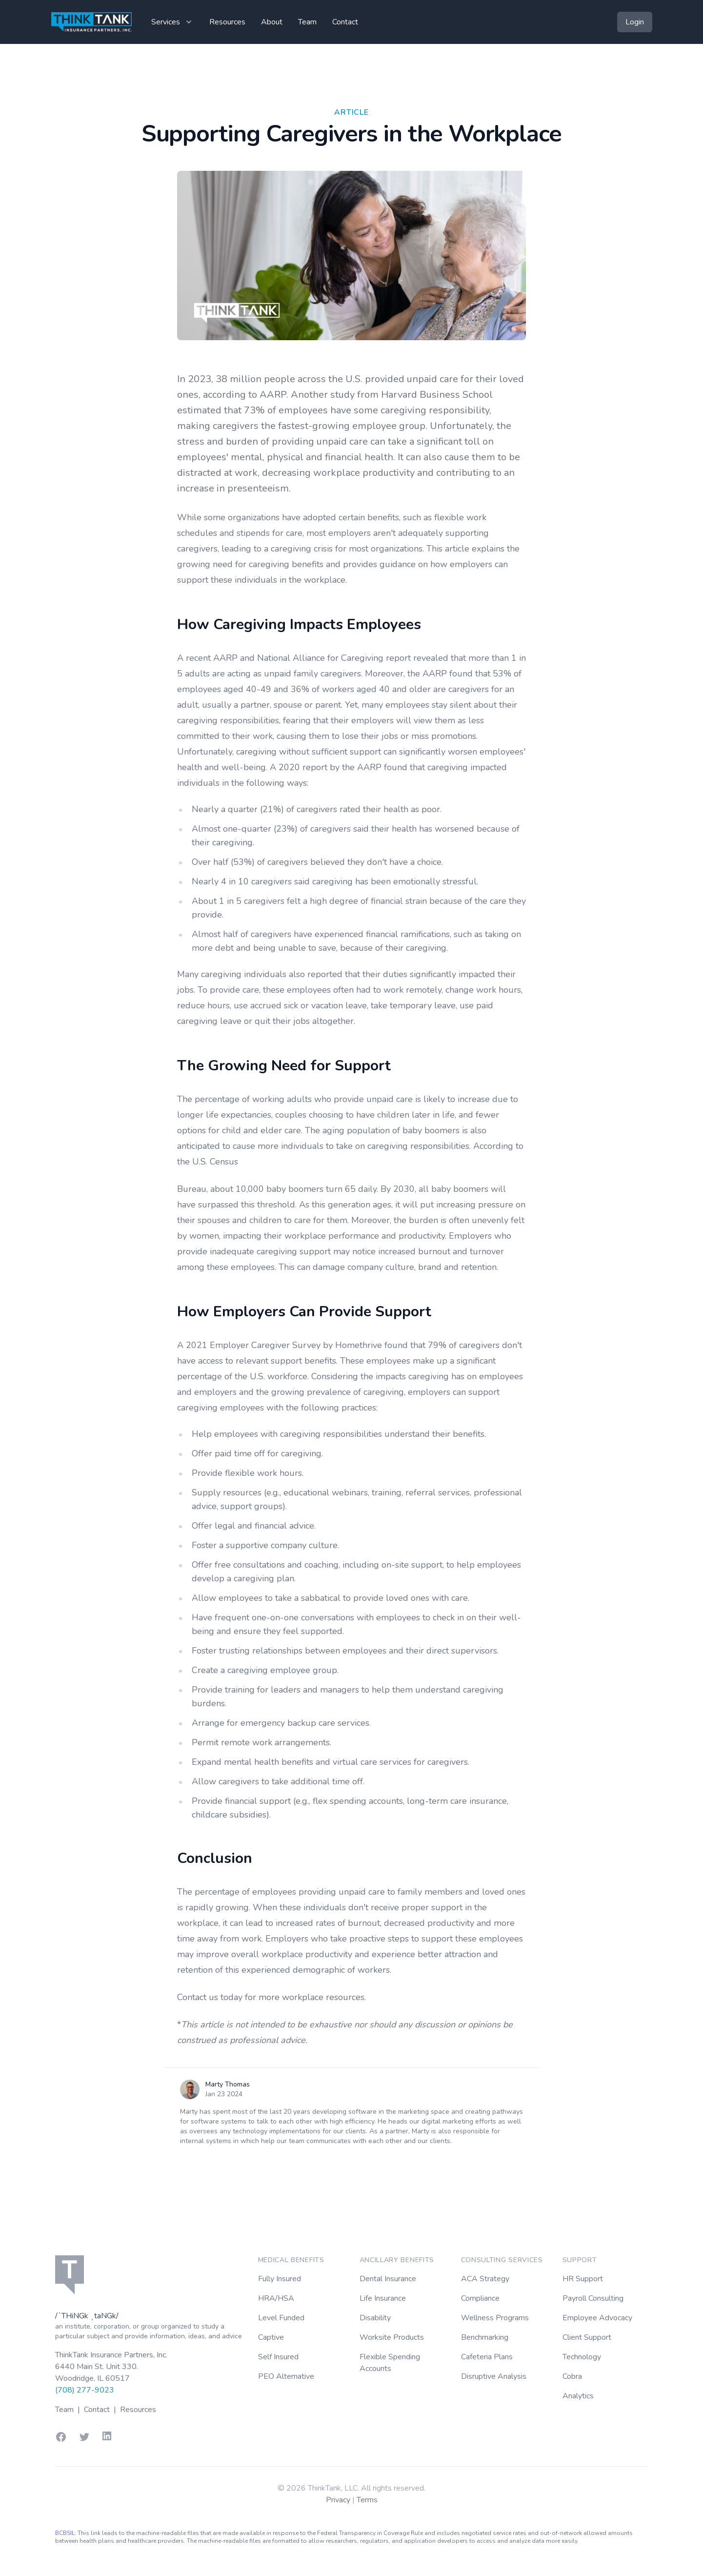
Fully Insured (279, 2278)
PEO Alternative (286, 2376)
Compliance (480, 2298)
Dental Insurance (388, 2278)
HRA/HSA (276, 2298)
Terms (367, 2499)
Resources (227, 22)
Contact (345, 22)
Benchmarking (484, 2337)
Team (307, 22)
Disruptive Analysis (493, 2376)
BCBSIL (65, 2533)
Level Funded (281, 2317)
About (271, 22)
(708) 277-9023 (84, 2390)
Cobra (572, 2376)
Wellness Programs (495, 2317)
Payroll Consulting (592, 2298)
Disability (375, 2317)
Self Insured (278, 2356)
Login (634, 22)
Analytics (578, 2396)
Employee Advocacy (597, 2317)
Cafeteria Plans (487, 2356)
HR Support (582, 2278)
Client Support (586, 2337)
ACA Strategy (485, 2278)
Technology (581, 2356)
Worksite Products (392, 2337)
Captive (271, 2337)
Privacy (339, 2499)
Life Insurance (383, 2298)
